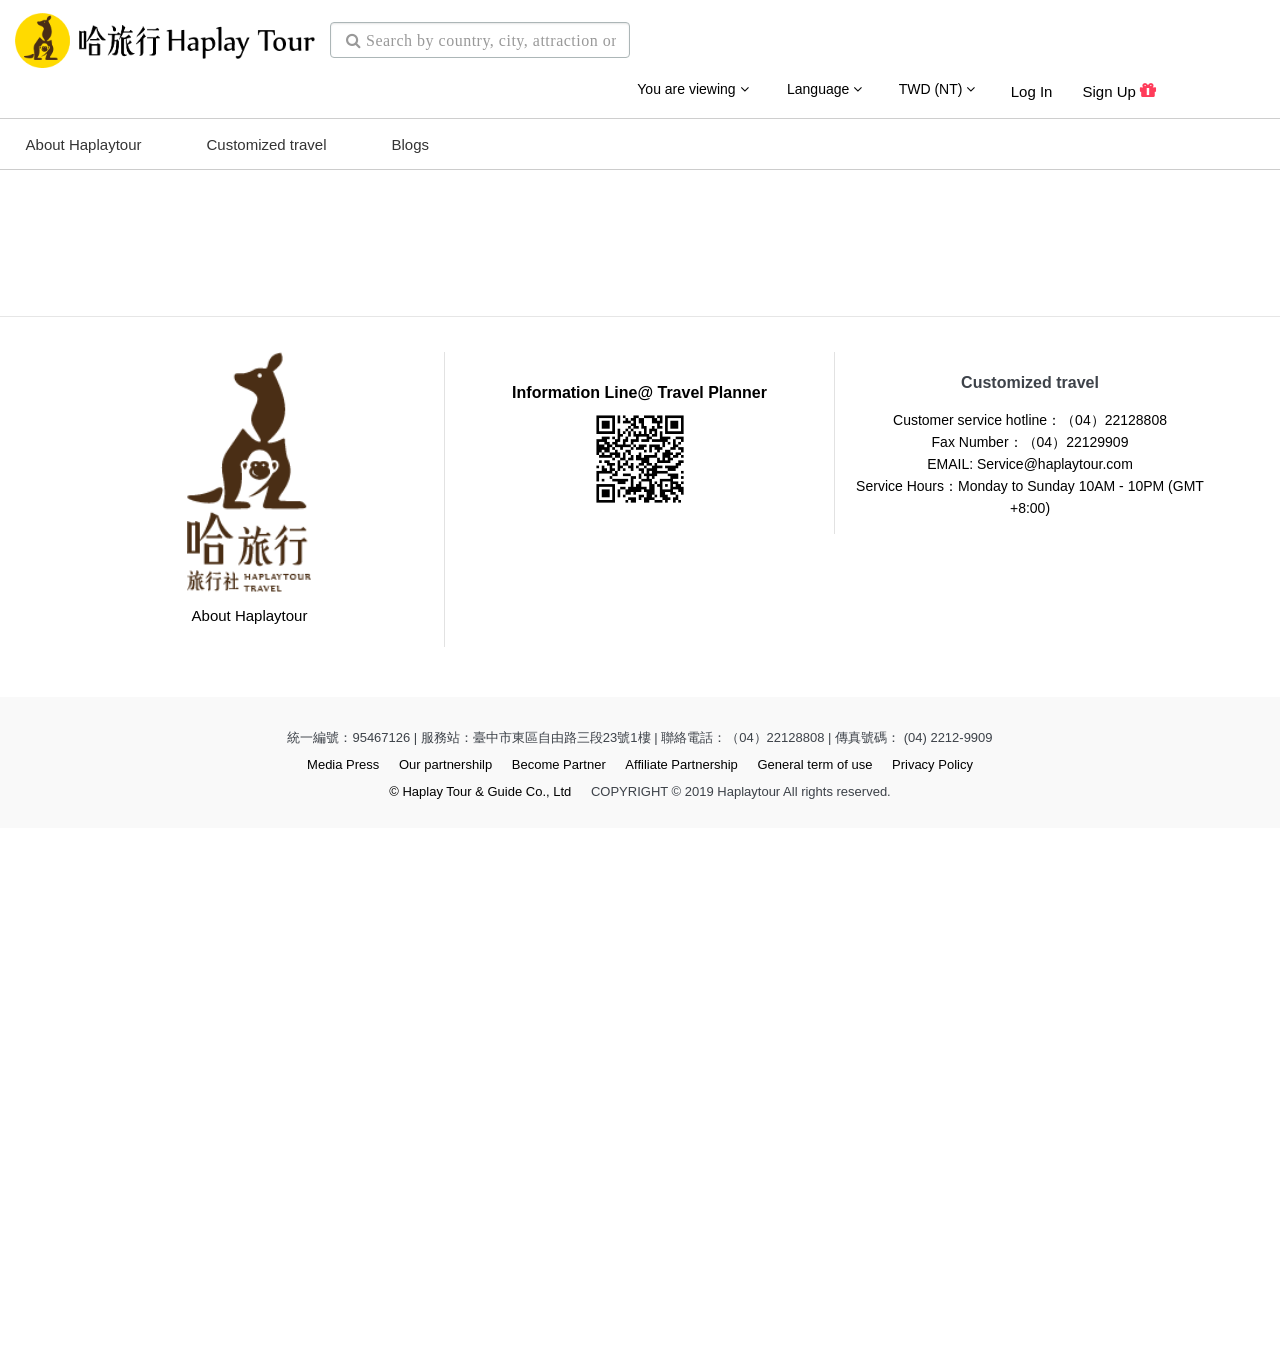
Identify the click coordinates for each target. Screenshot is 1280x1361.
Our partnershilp (445, 1297)
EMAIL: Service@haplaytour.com (1030, 997)
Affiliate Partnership (681, 1297)
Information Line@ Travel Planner (639, 925)
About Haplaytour (84, 135)
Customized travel (266, 135)
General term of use (814, 1297)
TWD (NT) (937, 80)
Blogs (411, 135)
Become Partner (559, 1297)
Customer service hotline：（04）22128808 (1030, 953)
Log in (1032, 82)
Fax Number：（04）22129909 (1030, 975)
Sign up (1118, 82)
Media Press (343, 1297)
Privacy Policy (932, 1297)
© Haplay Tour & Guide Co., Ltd (480, 1324)
